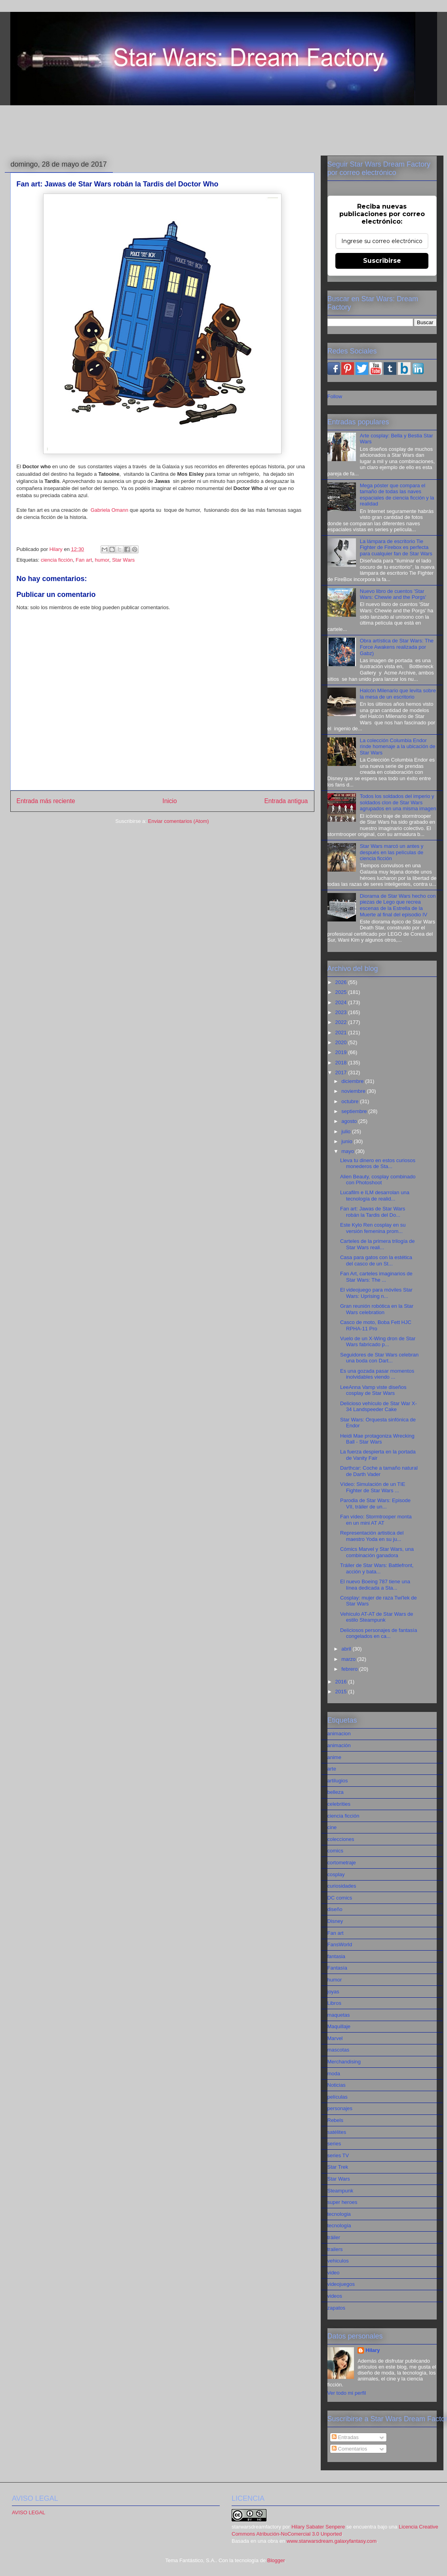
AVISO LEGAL (28, 2512)
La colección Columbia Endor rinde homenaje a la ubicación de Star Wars (398, 746)
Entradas (345, 2437)
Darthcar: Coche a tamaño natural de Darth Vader (379, 1471)
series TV (338, 2155)
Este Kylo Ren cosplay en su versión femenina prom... (372, 1228)
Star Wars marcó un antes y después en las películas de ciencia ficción (392, 852)
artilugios (337, 1781)
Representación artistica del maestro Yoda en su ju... (371, 1536)
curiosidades (341, 1886)
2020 (341, 1042)
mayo (348, 1151)
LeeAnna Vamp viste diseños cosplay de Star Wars (373, 1390)
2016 (341, 1682)
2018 (341, 1063)
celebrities (339, 1804)
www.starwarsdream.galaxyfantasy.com (332, 2541)
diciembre (353, 1081)
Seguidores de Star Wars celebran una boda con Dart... (379, 1358)
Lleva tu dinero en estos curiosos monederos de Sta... (377, 1163)
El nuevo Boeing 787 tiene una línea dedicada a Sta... (375, 1585)
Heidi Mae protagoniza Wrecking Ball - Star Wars (377, 1439)
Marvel (335, 2038)
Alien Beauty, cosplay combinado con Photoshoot (378, 1180)
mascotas (338, 2050)
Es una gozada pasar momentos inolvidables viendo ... (377, 1374)
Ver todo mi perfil (346, 2393)
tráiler (333, 2237)
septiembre (354, 1111)
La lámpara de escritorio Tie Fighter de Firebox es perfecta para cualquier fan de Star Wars (396, 547)
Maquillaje (339, 2026)
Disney (335, 1921)
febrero (350, 1669)
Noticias (336, 2085)
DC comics (339, 1898)
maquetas (338, 2015)
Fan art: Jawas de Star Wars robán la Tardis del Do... (372, 1212)
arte (331, 1769)
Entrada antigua (286, 801)
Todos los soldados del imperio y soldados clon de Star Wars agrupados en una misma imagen (398, 802)
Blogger (276, 2560)
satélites (336, 2132)
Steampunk (340, 2191)
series (334, 2144)
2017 (341, 1072)
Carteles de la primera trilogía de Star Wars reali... (377, 1244)
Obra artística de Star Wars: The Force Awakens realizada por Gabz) (397, 647)
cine (332, 1827)
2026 (341, 982)
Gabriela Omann (109, 510)
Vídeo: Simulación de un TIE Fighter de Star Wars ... (372, 1487)
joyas (333, 1992)
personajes (340, 2108)
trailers (335, 2249)
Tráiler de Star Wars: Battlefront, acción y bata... (376, 1568)
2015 (341, 1692)
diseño (334, 1909)
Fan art (84, 560)
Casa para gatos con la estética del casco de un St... (376, 1260)
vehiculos (338, 2261)
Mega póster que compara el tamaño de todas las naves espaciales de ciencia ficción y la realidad (397, 495)
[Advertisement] (223, 129)
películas (337, 2097)
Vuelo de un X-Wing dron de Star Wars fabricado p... (377, 1341)
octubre (350, 1101)
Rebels (335, 2120)
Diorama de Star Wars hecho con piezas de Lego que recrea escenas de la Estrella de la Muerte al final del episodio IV (398, 905)
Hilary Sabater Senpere (318, 2527)
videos (334, 2296)
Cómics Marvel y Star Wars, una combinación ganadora (377, 1552)
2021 (341, 1032)
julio (346, 1131)
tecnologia (339, 2214)
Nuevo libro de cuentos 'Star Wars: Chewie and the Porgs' (393, 594)
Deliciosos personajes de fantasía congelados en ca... (378, 1633)
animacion (339, 1733)
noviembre (354, 1091)
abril (346, 1649)
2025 (341, 992)
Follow (334, 396)
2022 (341, 1022)
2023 (341, 1012)
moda (333, 2073)
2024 (341, 1002)
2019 (341, 1052)
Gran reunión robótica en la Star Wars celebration (376, 1309)
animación (339, 1745)
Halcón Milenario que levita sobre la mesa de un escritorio (398, 694)
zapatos (336, 2308)
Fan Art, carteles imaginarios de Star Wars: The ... (376, 1277)
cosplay (336, 1874)
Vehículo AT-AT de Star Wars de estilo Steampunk (376, 1617)
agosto (349, 1121)
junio (347, 1141)
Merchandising (344, 2062)
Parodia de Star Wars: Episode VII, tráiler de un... (375, 1503)
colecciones (340, 1839)
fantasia (336, 1956)
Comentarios (349, 2449)
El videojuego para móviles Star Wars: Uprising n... (376, 1293)
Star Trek (337, 2167)
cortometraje (341, 1863)
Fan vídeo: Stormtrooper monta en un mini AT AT (376, 1520)
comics (335, 1851)
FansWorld (339, 1944)
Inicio (169, 801)
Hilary (372, 2350)
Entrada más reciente (46, 801)
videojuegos (341, 2284)
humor (102, 560)
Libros (334, 2003)
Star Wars (123, 560)
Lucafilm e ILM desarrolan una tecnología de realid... (374, 1195)
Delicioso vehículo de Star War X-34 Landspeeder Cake (378, 1406)
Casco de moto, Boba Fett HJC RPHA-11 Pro (375, 1325)
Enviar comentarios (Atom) (178, 821)
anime (334, 1757)
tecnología (339, 2225)
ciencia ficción (57, 560)
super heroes (342, 2202)
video (333, 2273)
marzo (349, 1659)
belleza (335, 1792)
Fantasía (337, 1968)
